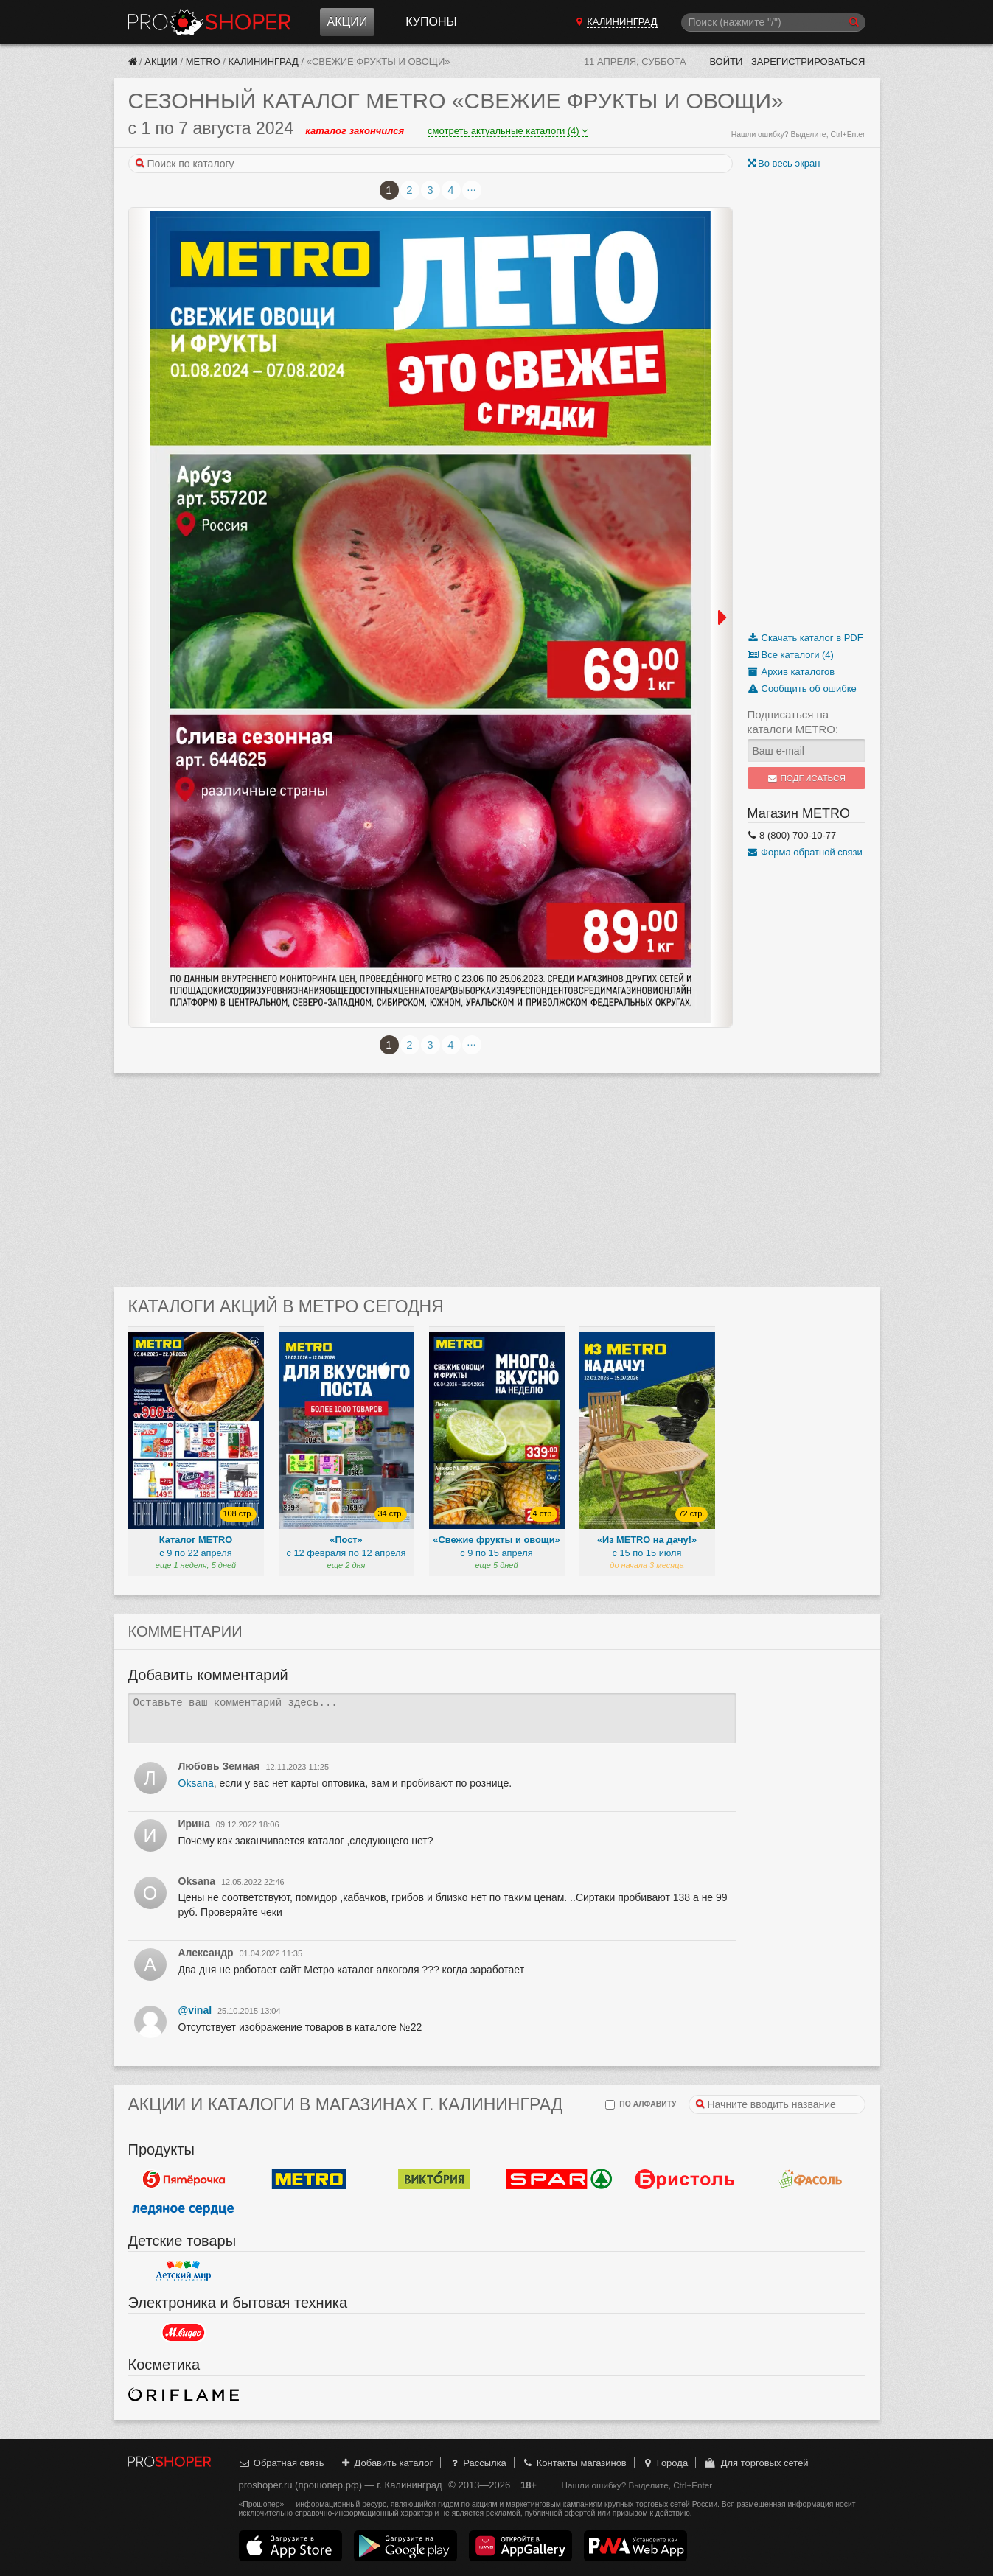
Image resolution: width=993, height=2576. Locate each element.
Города (664, 2462)
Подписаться (806, 778)
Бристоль (685, 2179)
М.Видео (183, 2332)
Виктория (434, 2179)
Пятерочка (183, 2179)
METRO (203, 61)
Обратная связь (281, 2462)
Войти (725, 61)
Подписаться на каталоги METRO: (793, 721)
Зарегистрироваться (808, 61)
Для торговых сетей (756, 2462)
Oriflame (183, 2394)
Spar (559, 2179)
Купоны (430, 21)
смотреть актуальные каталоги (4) (508, 130)
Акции (347, 21)
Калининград (264, 61)
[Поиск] (773, 22)
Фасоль (810, 2179)
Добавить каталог (386, 2462)
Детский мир (183, 2270)
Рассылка (477, 2462)
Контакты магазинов (573, 2462)
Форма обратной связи (805, 852)
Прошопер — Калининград (209, 22)
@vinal (195, 2010)
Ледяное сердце (183, 2208)
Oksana (196, 1783)
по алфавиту (640, 2105)
